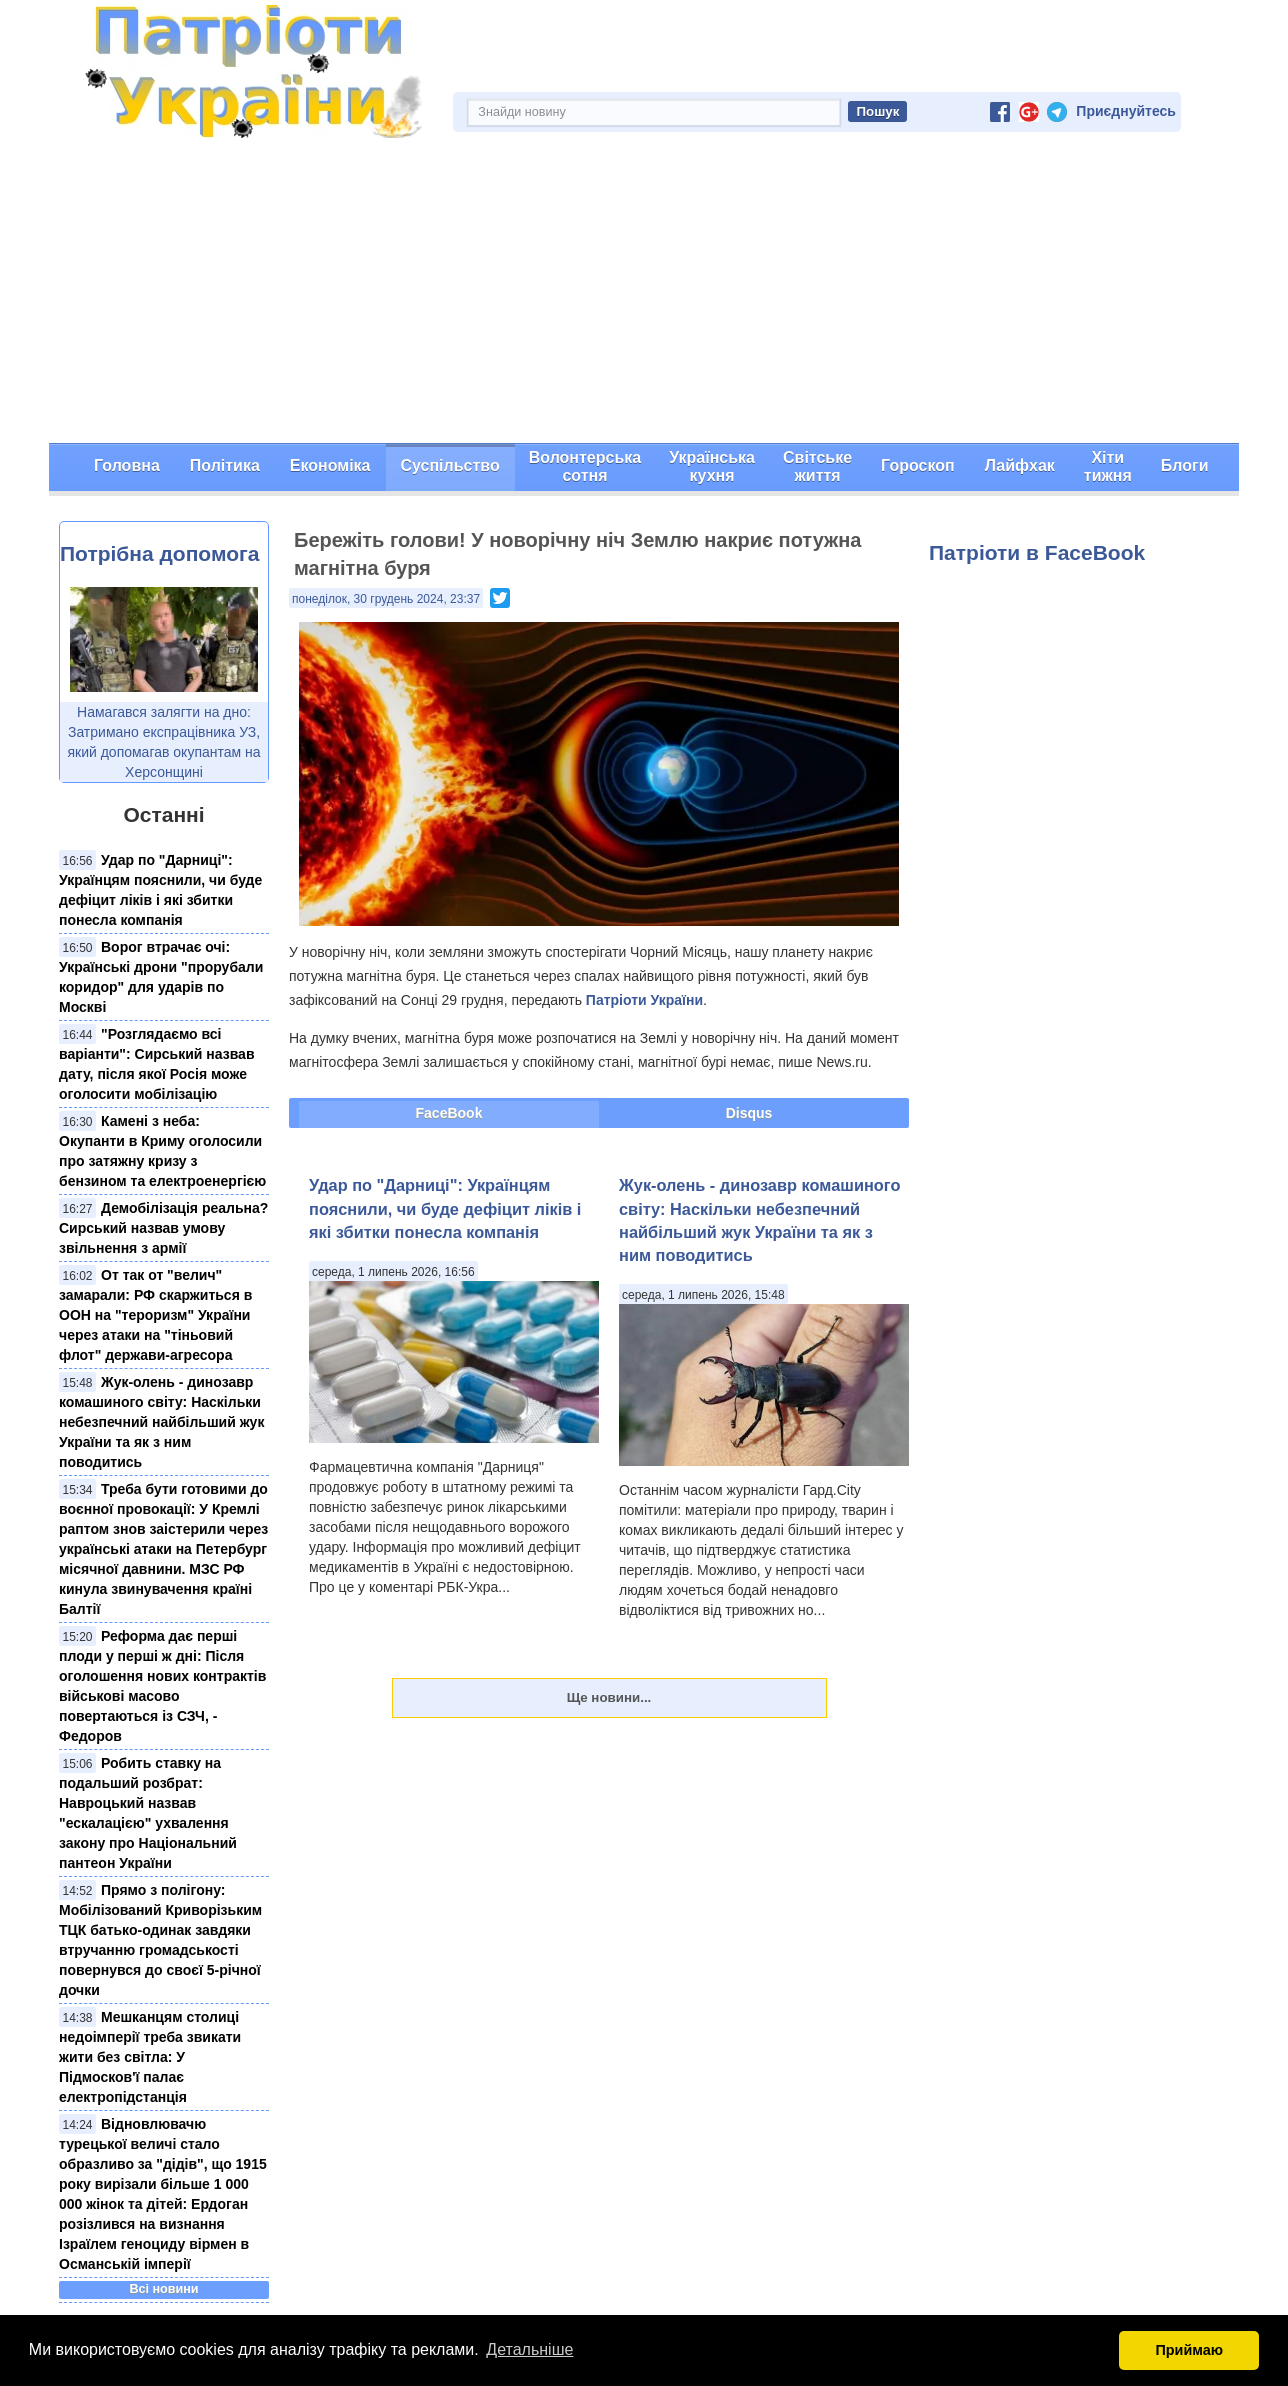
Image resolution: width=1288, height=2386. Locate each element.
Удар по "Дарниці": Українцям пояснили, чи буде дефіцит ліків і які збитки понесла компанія (445, 1208)
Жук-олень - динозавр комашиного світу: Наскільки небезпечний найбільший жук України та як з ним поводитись (161, 1422)
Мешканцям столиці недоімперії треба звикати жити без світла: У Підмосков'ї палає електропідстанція (150, 2057)
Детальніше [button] (529, 2349)
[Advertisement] (644, 293)
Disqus (749, 1113)
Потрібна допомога (159, 553)
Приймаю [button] (1189, 2350)
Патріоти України (644, 1000)
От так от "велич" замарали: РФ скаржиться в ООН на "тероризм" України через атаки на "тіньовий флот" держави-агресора (155, 1315)
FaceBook (449, 1113)
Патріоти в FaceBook (1037, 552)
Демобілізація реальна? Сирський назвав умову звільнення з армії (163, 1228)
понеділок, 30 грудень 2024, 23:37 (386, 599)
